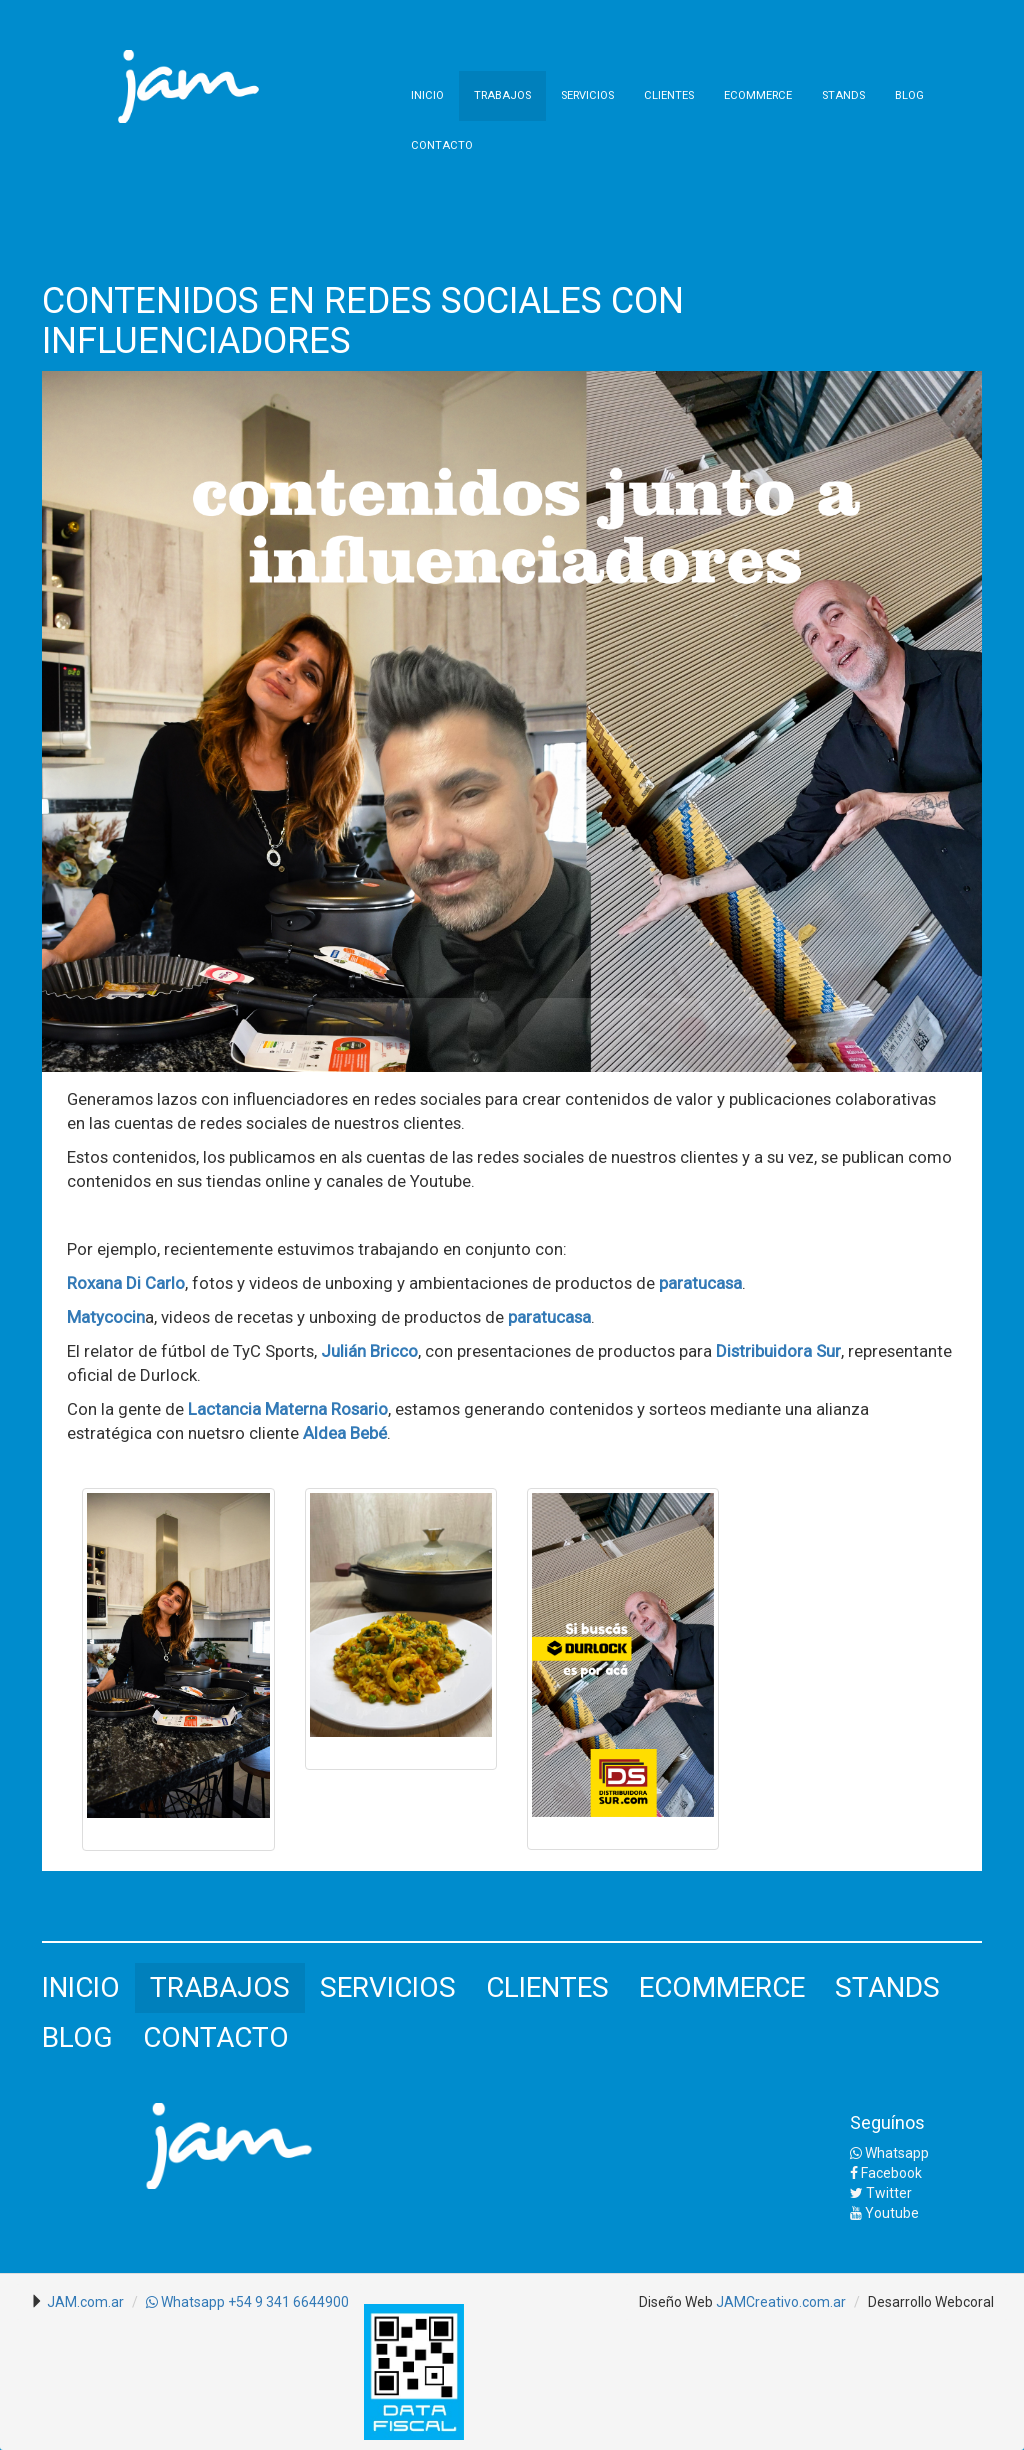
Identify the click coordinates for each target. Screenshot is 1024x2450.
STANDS (843, 95)
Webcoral (964, 2302)
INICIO (427, 95)
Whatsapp (889, 2153)
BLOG (909, 95)
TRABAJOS (502, 95)
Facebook (886, 2173)
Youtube (884, 2213)
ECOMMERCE (758, 95)
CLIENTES (669, 95)
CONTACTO (442, 145)
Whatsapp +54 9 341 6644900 (247, 2302)
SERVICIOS (587, 95)
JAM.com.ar (85, 2302)
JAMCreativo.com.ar (781, 2302)
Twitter (881, 2193)
